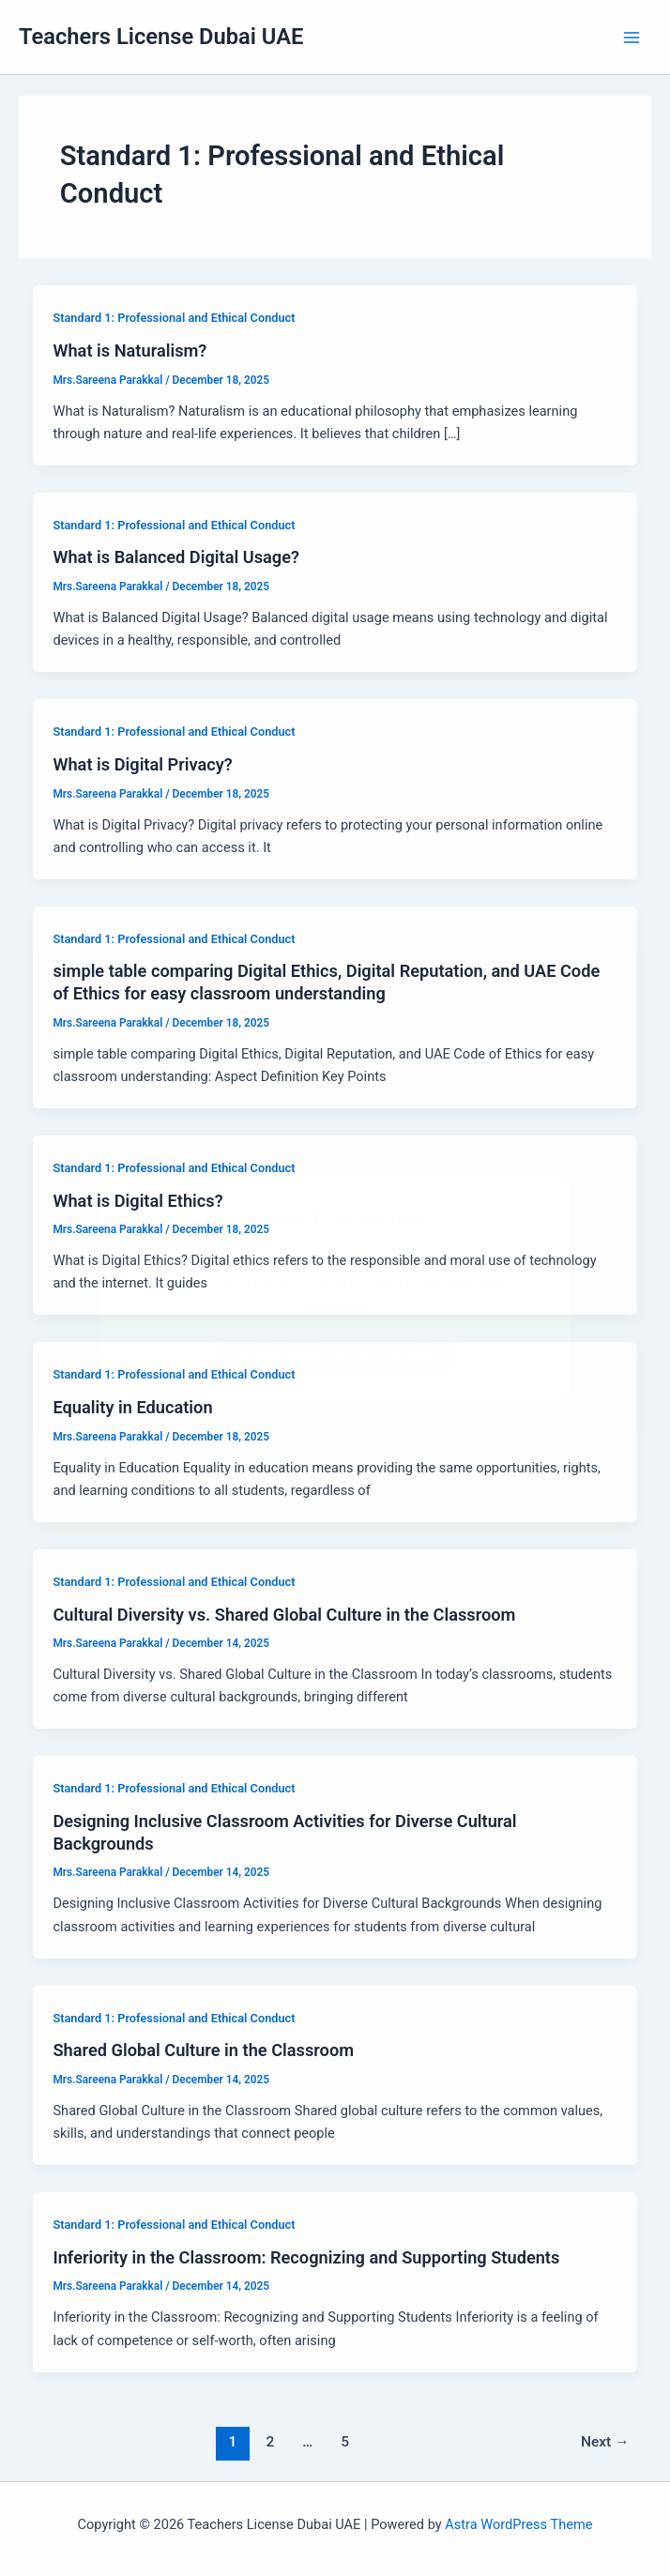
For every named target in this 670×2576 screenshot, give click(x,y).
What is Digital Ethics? (137, 1201)
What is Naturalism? (129, 350)
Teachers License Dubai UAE (161, 36)
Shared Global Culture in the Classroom (203, 2050)
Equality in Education (132, 1407)
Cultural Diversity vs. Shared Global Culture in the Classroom (284, 1614)
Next (605, 2441)
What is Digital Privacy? (142, 764)
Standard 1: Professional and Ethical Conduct (174, 318)
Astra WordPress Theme (518, 2524)
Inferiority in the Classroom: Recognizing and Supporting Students (306, 2257)
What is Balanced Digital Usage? (175, 557)
